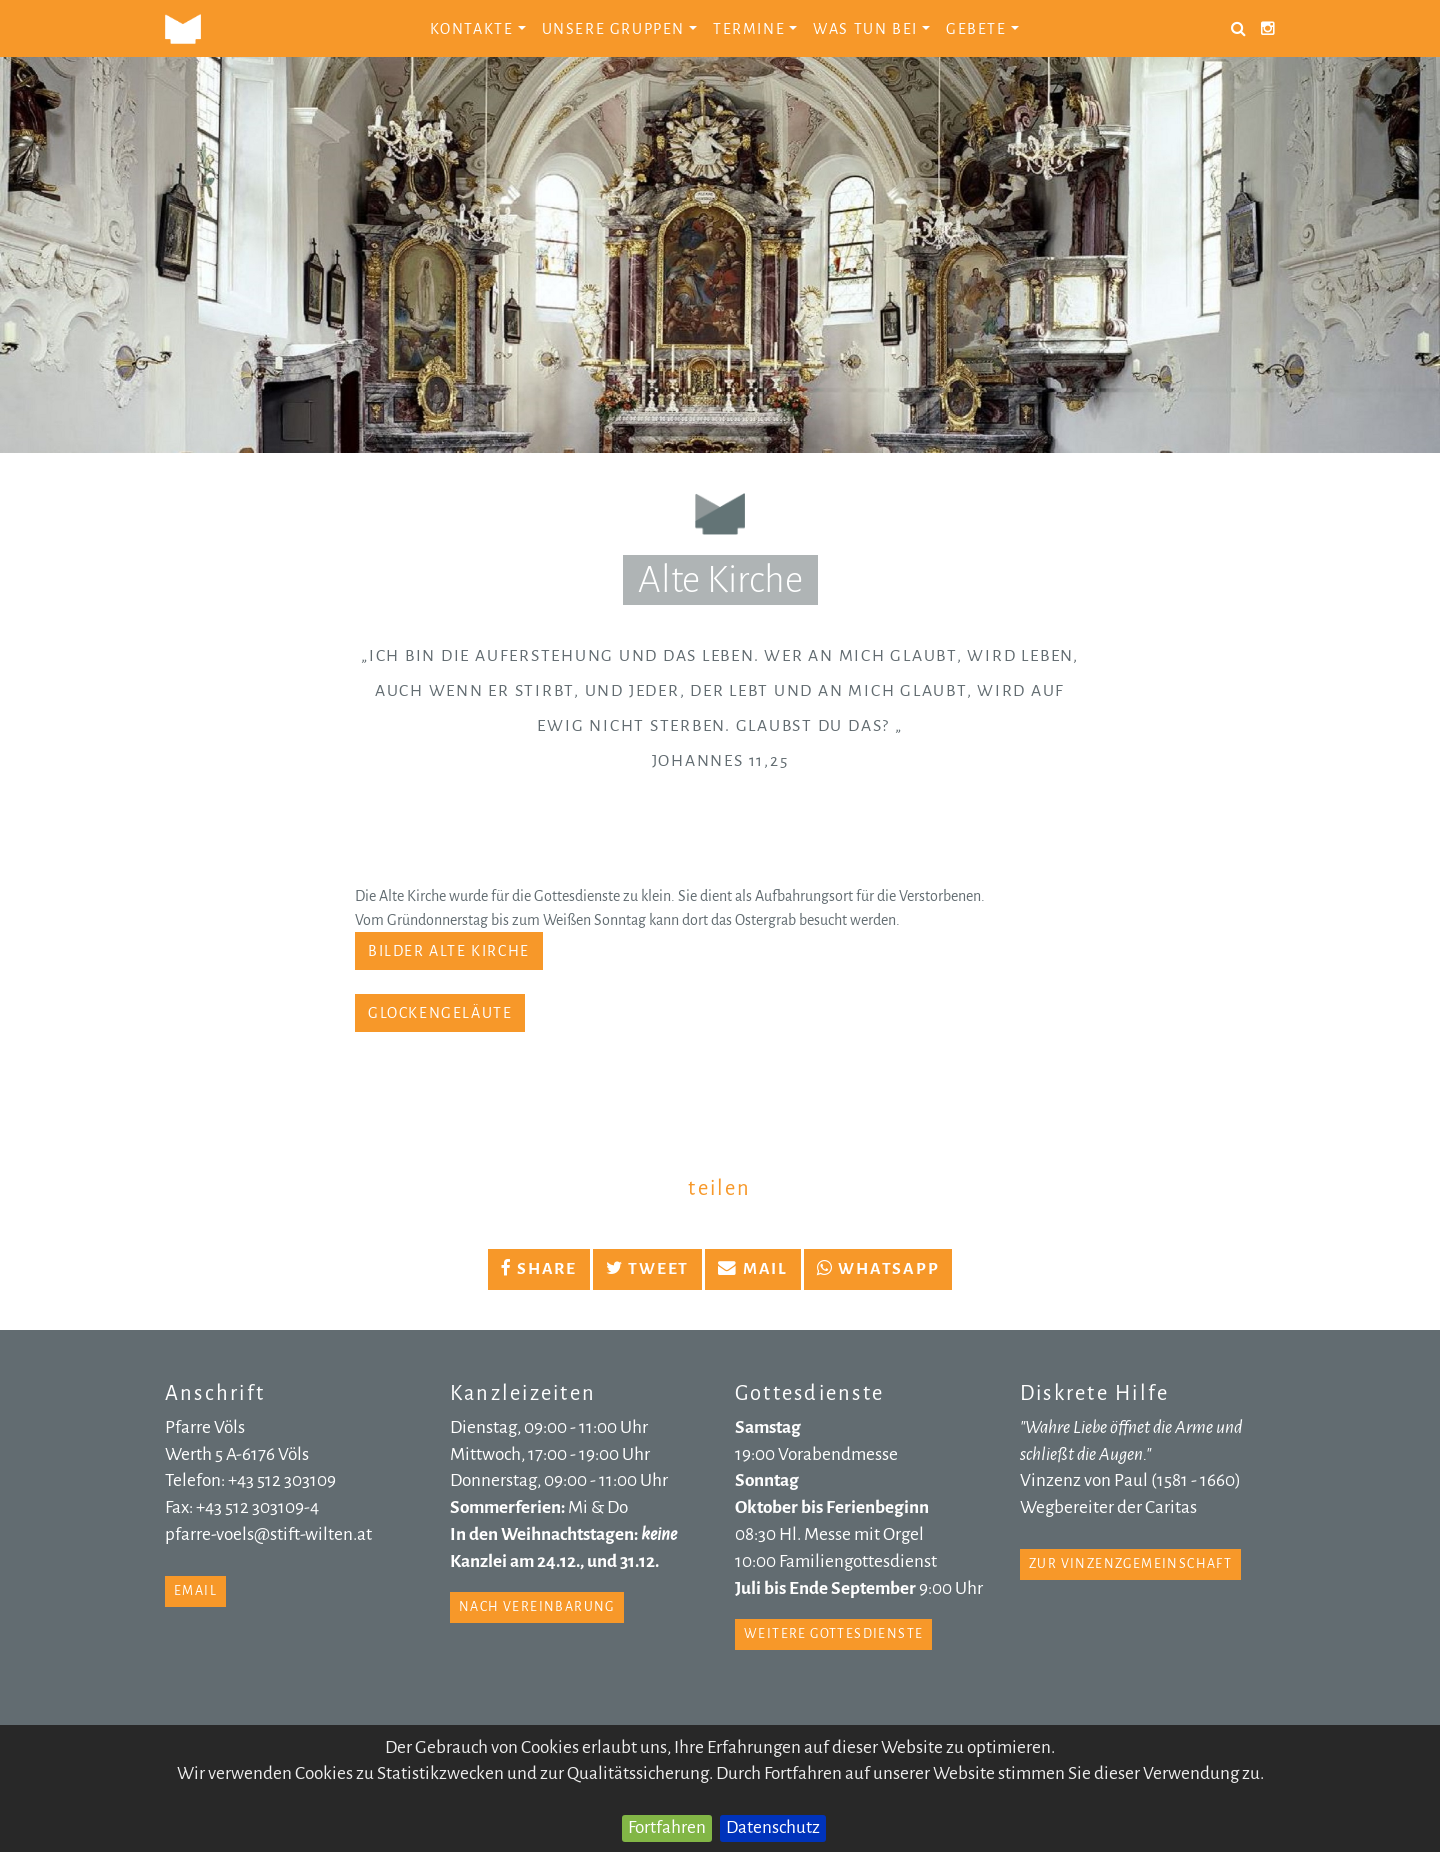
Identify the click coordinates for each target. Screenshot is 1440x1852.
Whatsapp (878, 1269)
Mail (753, 1269)
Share (539, 1269)
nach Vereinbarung (537, 1607)
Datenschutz (773, 1827)
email (195, 1591)
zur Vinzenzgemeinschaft (1130, 1564)
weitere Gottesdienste (833, 1634)
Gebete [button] (982, 29)
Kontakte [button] (478, 29)
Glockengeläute (440, 1013)
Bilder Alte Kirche (449, 951)
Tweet (647, 1269)
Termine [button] (755, 29)
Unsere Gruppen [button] (619, 29)
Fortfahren (667, 1827)
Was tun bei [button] (871, 29)
